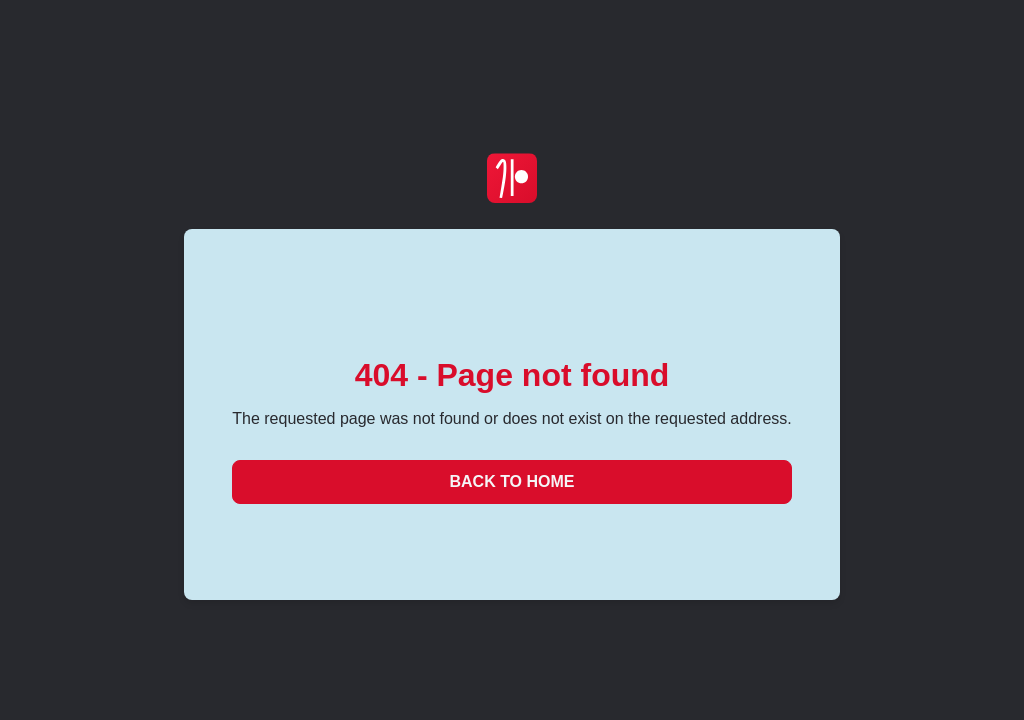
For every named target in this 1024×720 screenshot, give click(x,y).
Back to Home (511, 481)
